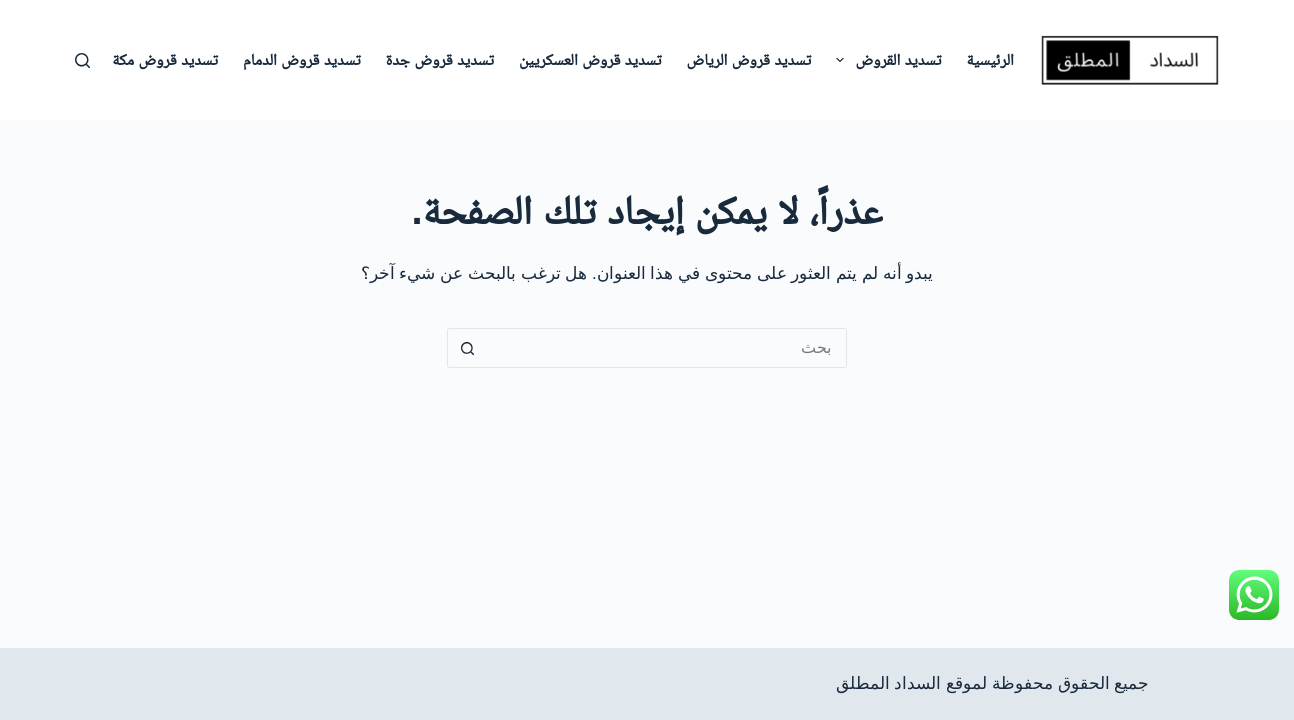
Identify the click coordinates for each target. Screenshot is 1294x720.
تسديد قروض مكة (165, 59)
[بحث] (82, 60)
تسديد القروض (884, 60)
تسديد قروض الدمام (302, 59)
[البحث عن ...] (667, 348)
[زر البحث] (467, 348)
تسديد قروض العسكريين (590, 59)
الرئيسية (989, 59)
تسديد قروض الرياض (749, 59)
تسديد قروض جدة (440, 59)
